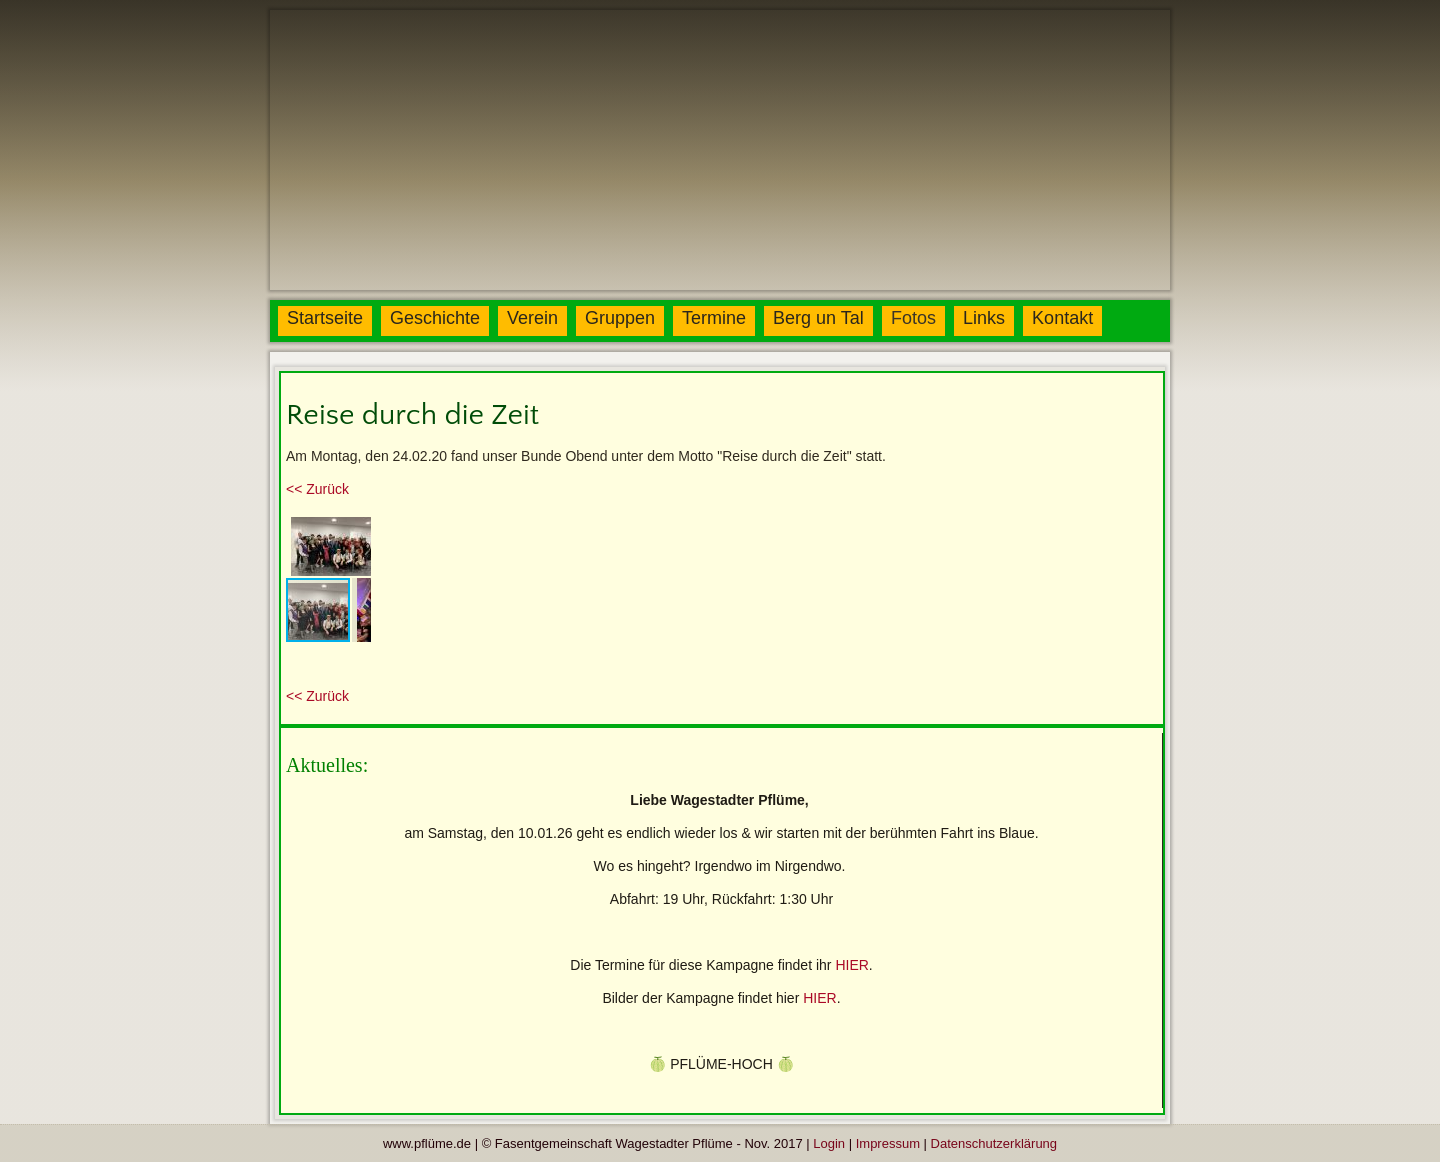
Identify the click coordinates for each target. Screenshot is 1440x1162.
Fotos (913, 318)
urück (317, 489)
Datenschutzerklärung (994, 1143)
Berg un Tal (818, 318)
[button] (353, 530)
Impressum (888, 1143)
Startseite (325, 318)
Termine (714, 318)
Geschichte (435, 318)
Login (829, 1143)
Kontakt (1062, 318)
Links (984, 318)
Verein (532, 318)
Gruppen (620, 318)
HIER (851, 965)
